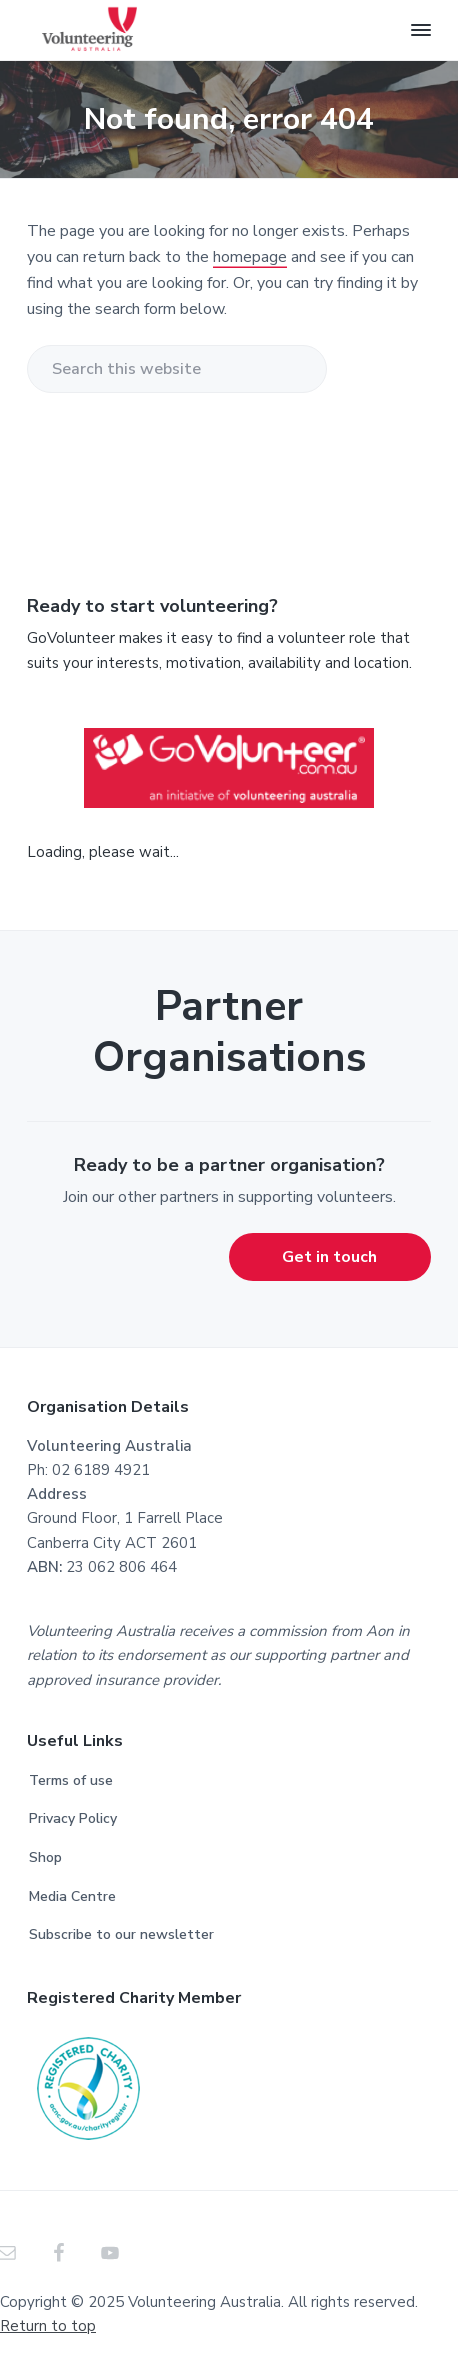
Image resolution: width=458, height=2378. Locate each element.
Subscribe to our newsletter (121, 1934)
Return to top (48, 2326)
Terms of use (71, 1780)
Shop (45, 1857)
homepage (250, 257)
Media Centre (72, 1896)
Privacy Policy (73, 1818)
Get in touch (329, 1257)
